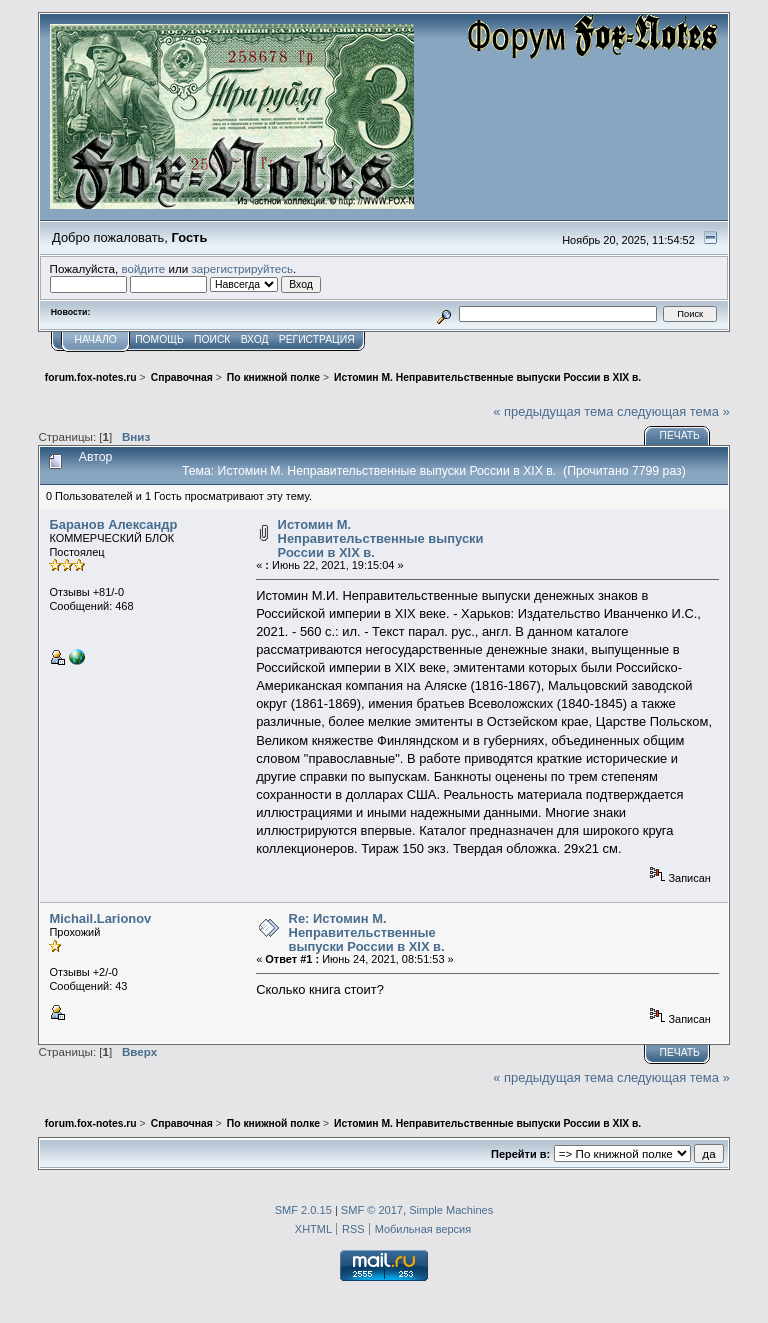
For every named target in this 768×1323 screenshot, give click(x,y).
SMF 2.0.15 (303, 1210)
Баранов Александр (113, 524)
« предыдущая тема (553, 411)
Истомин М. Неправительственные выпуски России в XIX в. (381, 538)
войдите (143, 268)
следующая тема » (673, 411)
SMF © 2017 (372, 1210)
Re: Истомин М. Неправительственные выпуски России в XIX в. (367, 932)
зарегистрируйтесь (242, 268)
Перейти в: (520, 1154)
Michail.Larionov (100, 918)
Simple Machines (451, 1210)
